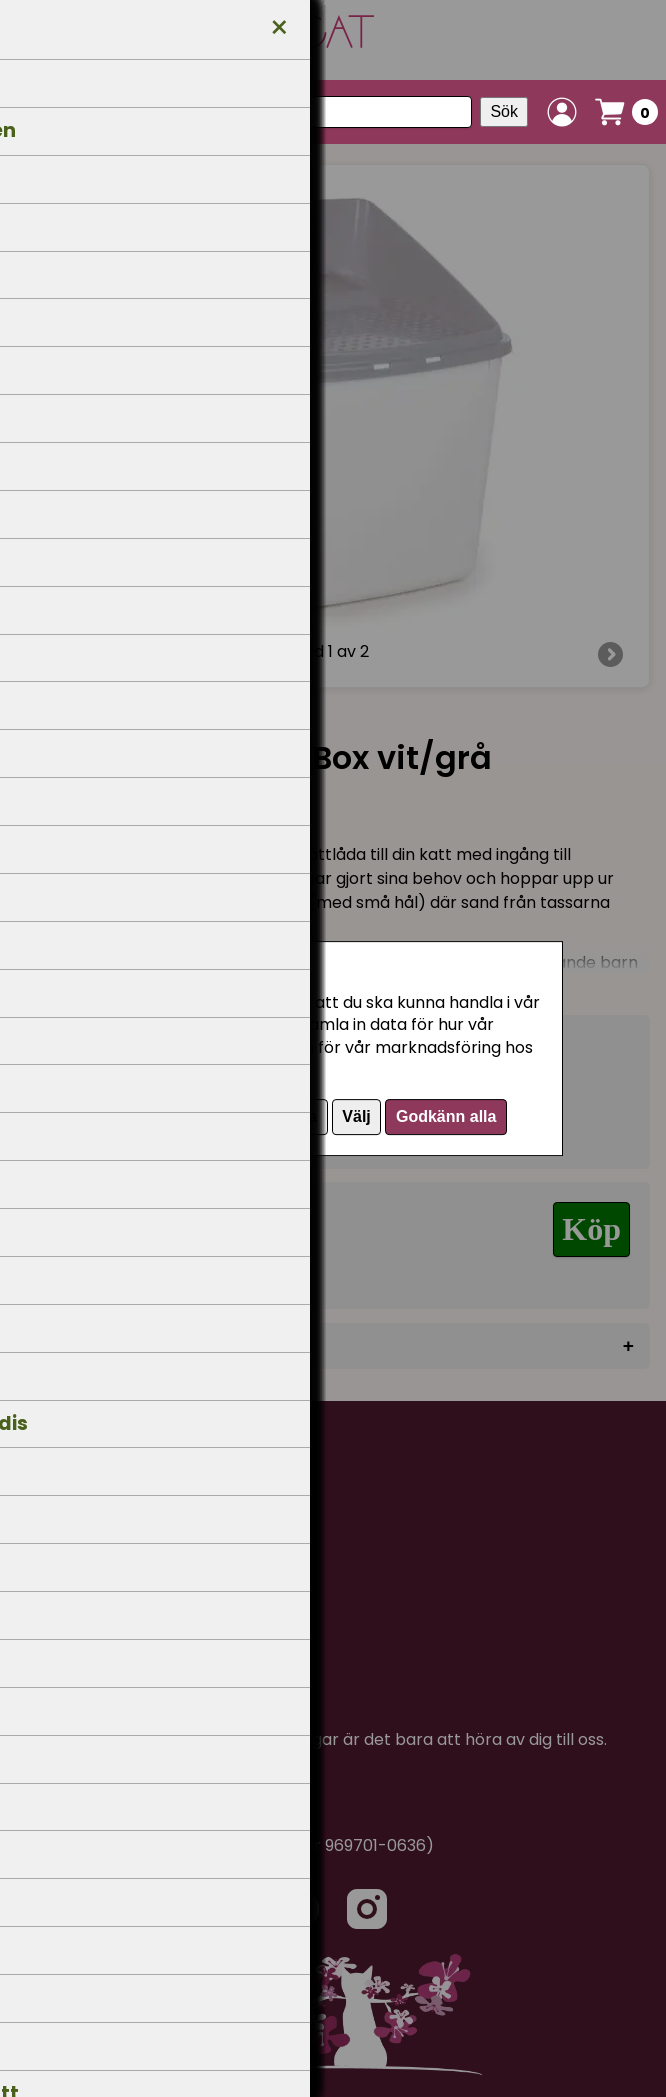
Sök (504, 111)
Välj (356, 1116)
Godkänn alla (446, 1116)
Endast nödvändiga (244, 1116)
